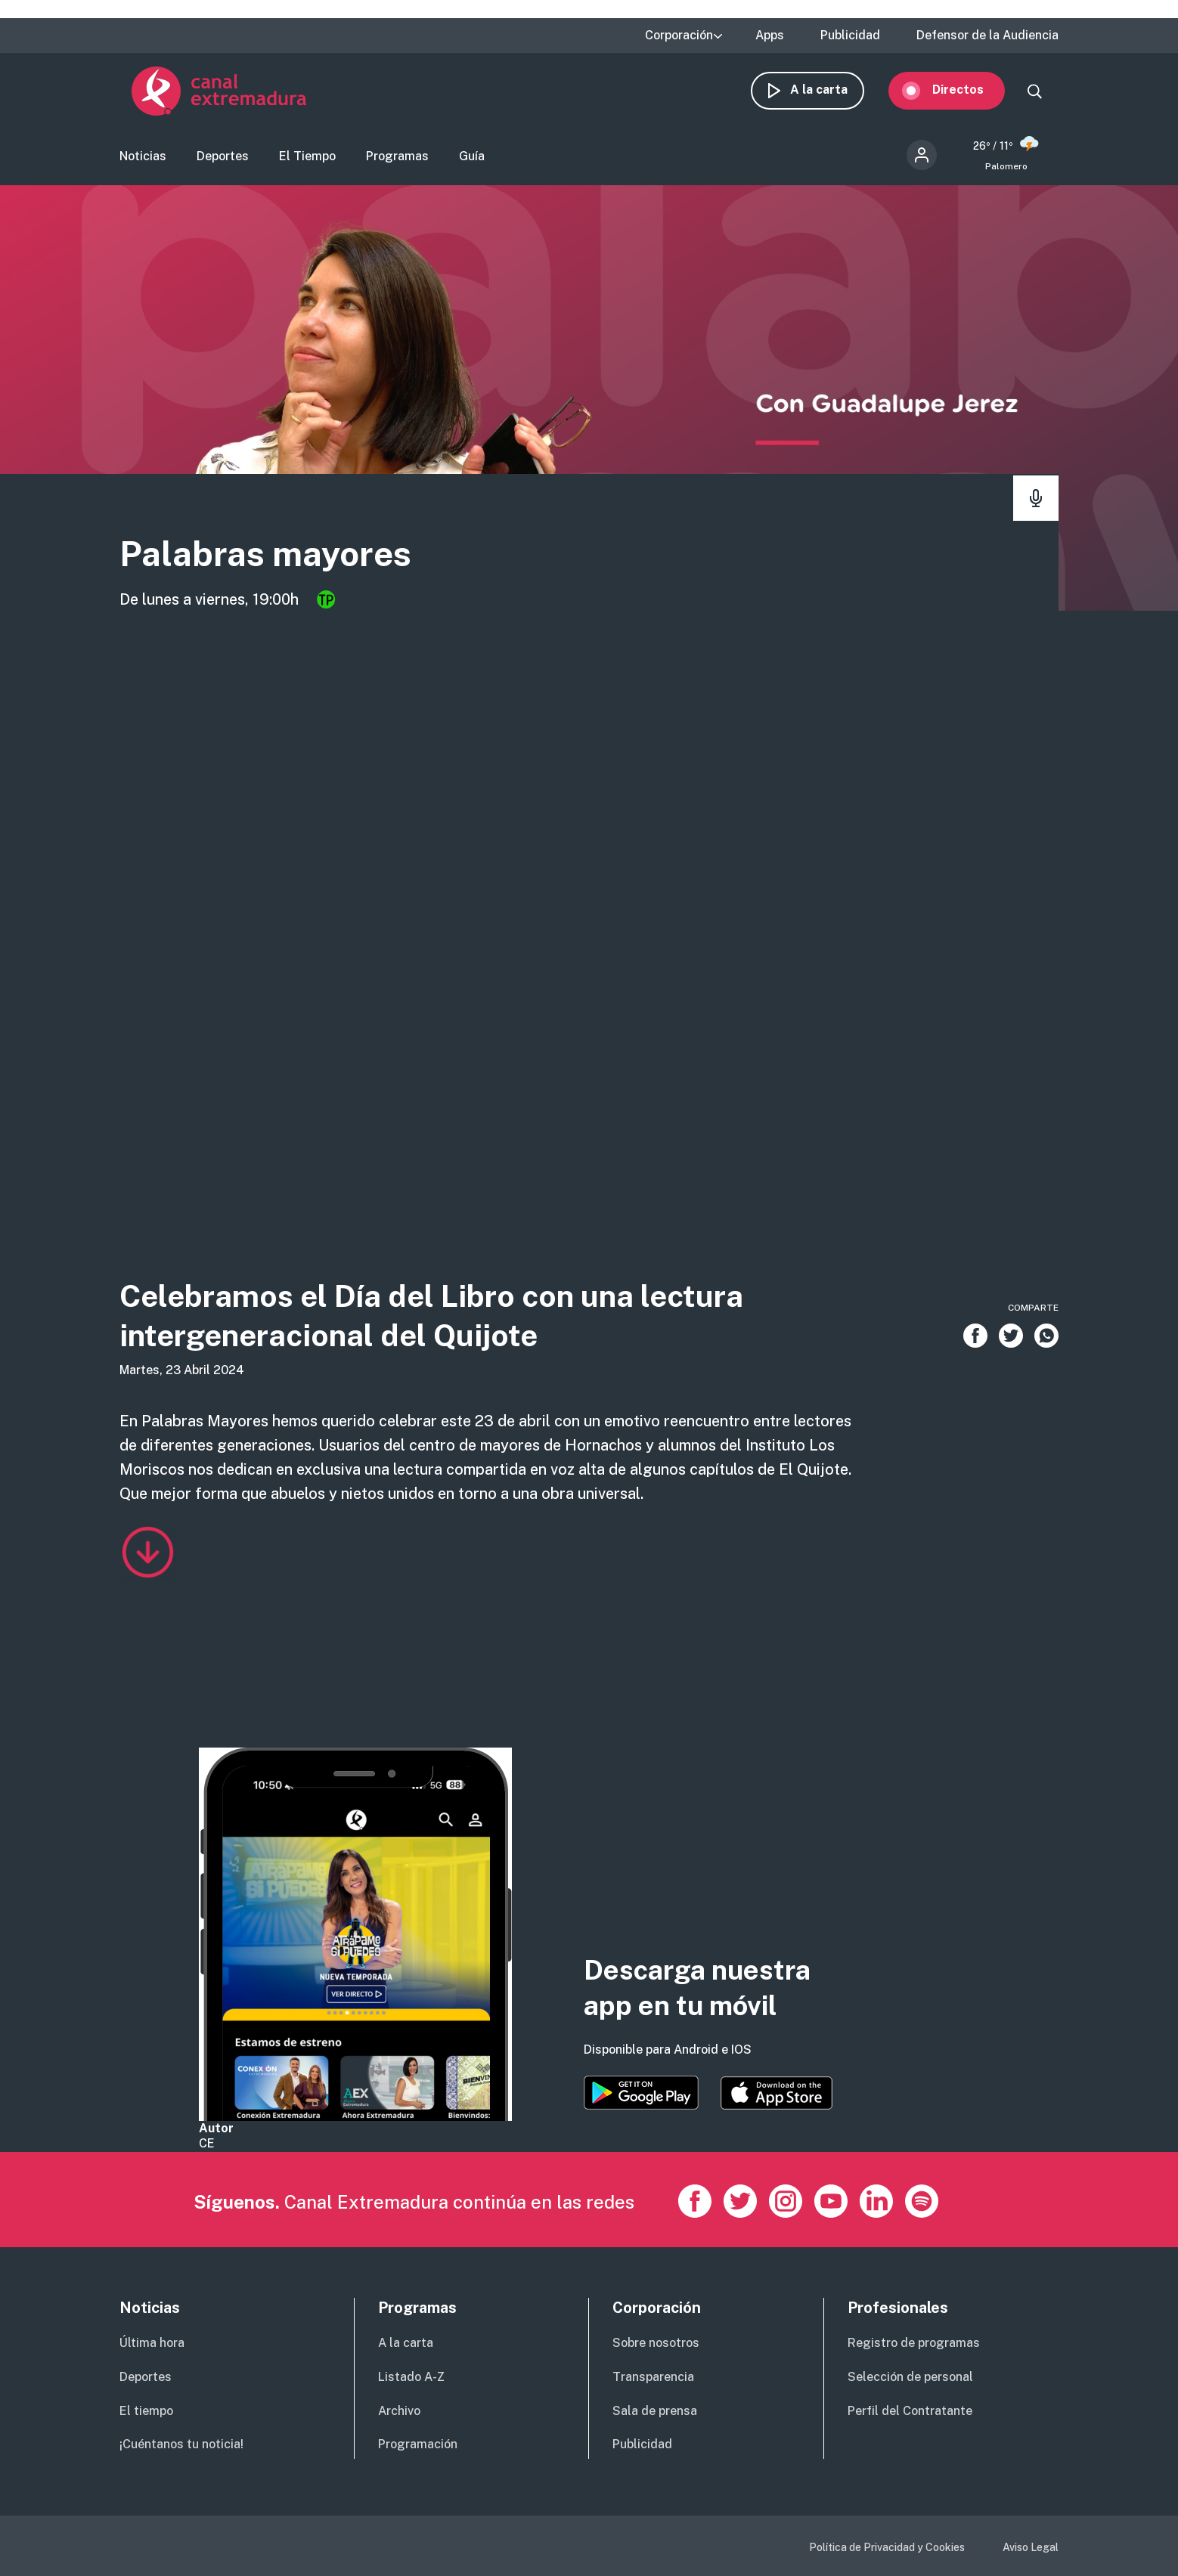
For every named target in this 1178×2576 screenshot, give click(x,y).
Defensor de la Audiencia (987, 35)
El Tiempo (307, 163)
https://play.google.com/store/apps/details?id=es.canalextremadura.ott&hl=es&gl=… (641, 2093)
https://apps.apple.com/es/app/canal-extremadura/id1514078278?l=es (776, 2093)
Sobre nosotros (655, 2343)
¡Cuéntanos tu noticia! (181, 2444)
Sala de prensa (654, 2411)
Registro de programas (914, 2343)
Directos (970, 96)
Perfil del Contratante (910, 2411)
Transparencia (653, 2377)
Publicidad (850, 35)
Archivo (399, 2411)
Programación (417, 2444)
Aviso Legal (1031, 2547)
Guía (472, 163)
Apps (769, 35)
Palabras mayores (310, 564)
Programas (397, 163)
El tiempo (146, 2411)
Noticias (142, 163)
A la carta (831, 96)
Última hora (151, 2343)
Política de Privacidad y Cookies (887, 2547)
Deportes (223, 163)
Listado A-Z (411, 2377)
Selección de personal (910, 2377)
